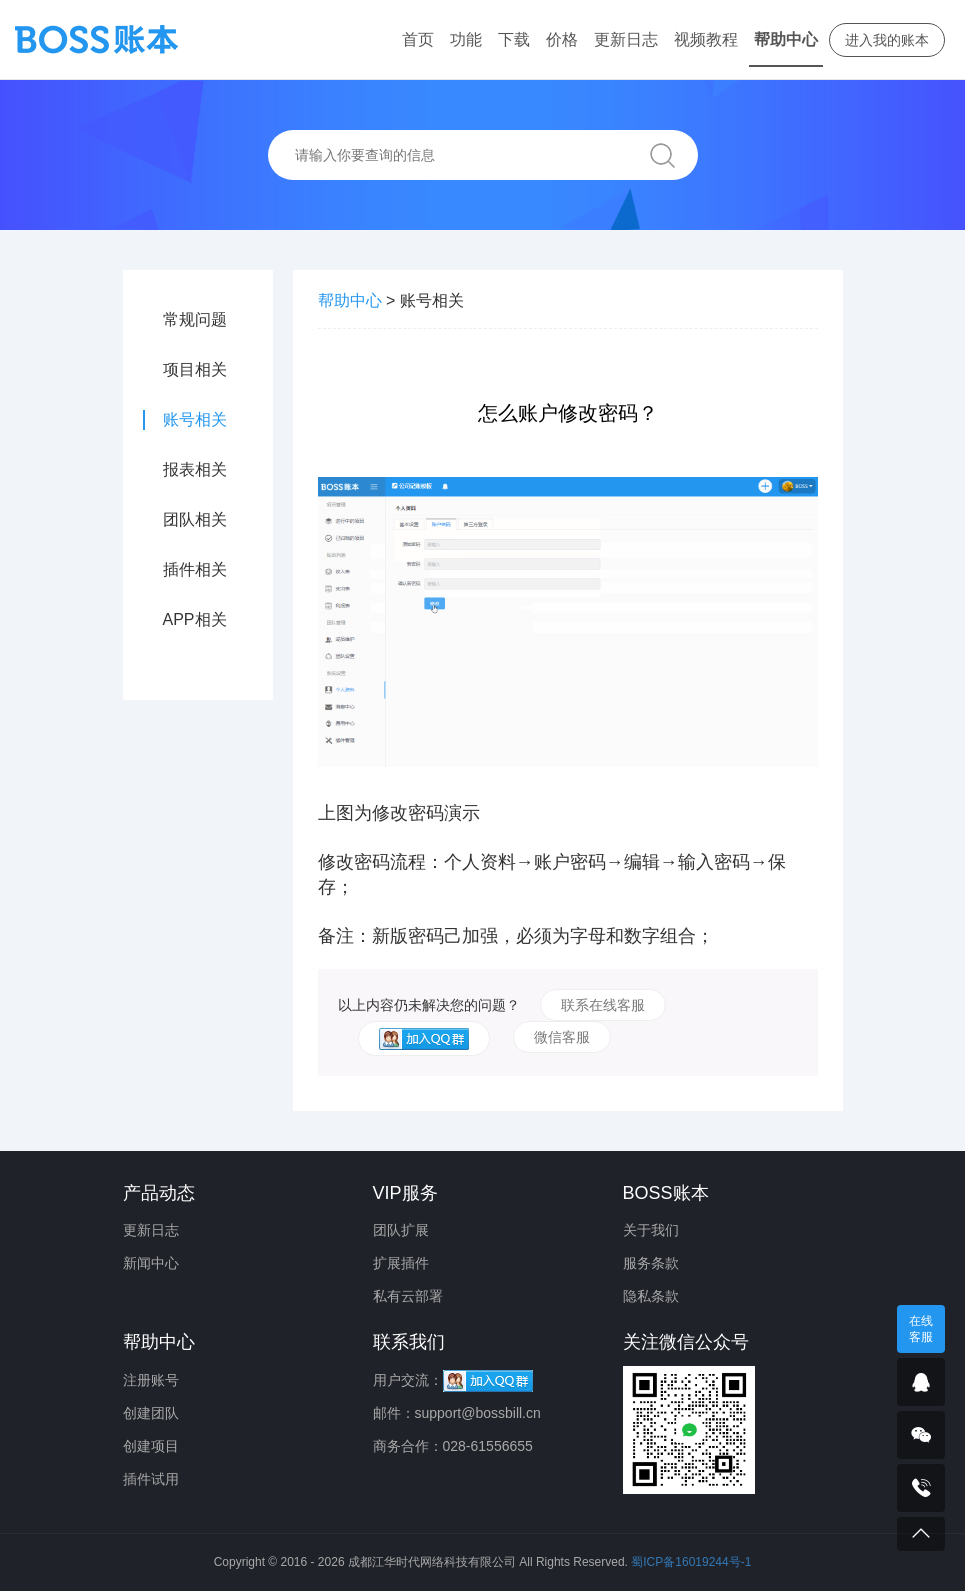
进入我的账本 (887, 40)
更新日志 (626, 39)
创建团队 (151, 1413)
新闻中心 (151, 1263)
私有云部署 (408, 1296)
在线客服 (921, 1329)
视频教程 (706, 39)
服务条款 (651, 1263)
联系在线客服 (603, 1005)
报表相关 (195, 469)
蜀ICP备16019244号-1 (691, 1562)
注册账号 (151, 1380)
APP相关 (195, 619)
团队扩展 (401, 1230)
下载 (514, 39)
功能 (466, 39)
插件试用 (151, 1479)
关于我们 (651, 1230)
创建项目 (151, 1446)
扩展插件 (401, 1263)
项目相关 (195, 369)
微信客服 (562, 1037)
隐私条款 (651, 1296)
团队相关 (195, 519)
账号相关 (195, 419)
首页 (418, 39)
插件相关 (195, 569)
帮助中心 (786, 39)
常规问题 (195, 319)
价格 (562, 39)
